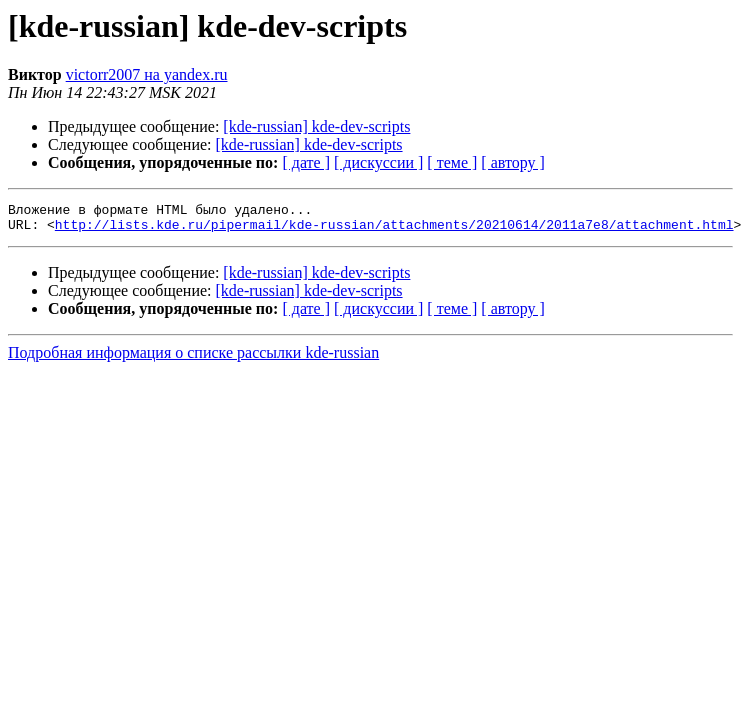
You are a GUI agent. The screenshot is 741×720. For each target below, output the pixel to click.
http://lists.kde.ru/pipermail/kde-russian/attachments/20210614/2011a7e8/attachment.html (394, 230)
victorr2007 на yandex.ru (147, 74)
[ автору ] (512, 162)
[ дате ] (306, 162)
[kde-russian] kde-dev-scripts (316, 126)
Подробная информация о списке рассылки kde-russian (193, 358)
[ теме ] (452, 162)
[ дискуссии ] (378, 162)
